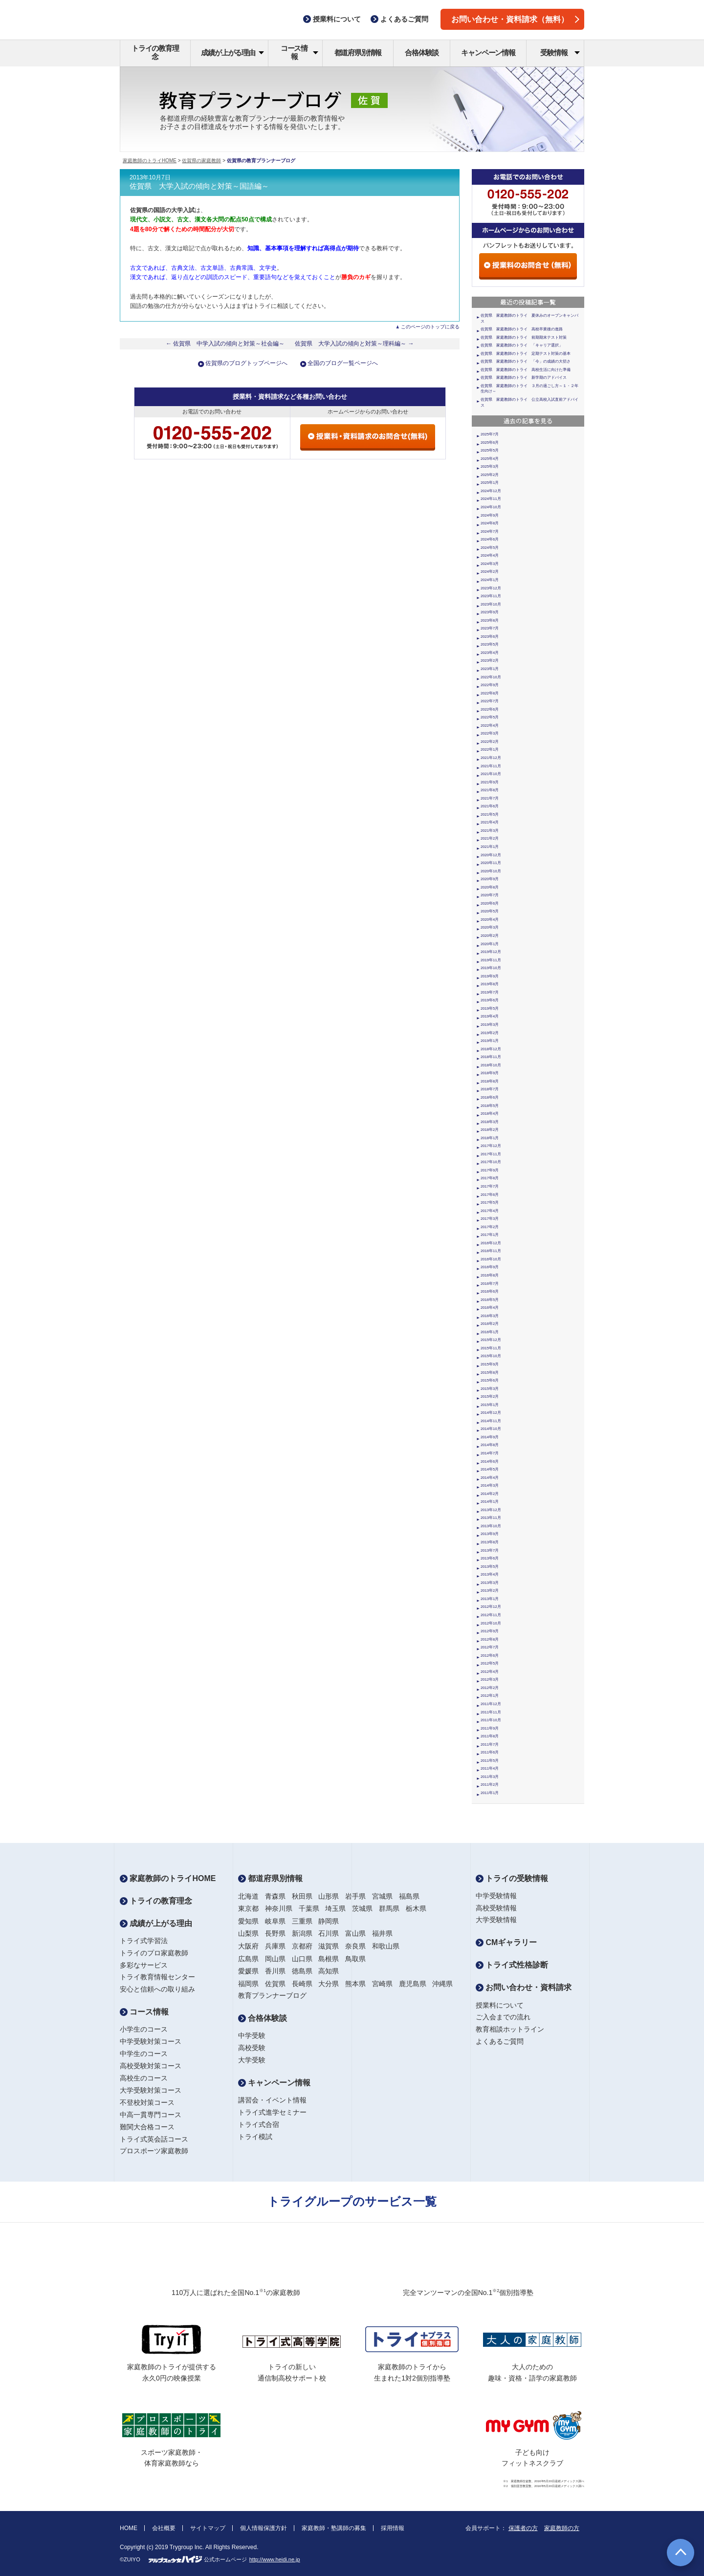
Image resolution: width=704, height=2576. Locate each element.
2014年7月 (490, 1453)
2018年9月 (490, 1073)
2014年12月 (491, 1412)
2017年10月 (491, 1162)
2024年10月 (491, 507)
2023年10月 (491, 604)
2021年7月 (490, 798)
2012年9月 (490, 1631)
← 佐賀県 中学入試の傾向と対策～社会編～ (225, 343)
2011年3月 (490, 1777)
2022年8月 (490, 693)
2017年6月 (490, 1194)
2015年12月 (491, 1340)
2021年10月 (491, 774)
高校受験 (251, 2048)
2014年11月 (491, 1421)
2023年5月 (490, 644)
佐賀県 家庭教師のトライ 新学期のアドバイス (524, 377)
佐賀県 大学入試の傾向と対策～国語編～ (199, 186)
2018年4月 (490, 1113)
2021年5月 (490, 814)
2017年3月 (490, 1218)
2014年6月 (490, 1461)
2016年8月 (490, 1275)
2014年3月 (490, 1485)
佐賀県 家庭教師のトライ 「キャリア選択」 (522, 345)
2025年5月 (490, 450)
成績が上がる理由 (232, 52)
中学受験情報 (496, 1896)
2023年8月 (490, 620)
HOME (128, 2528)
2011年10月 (491, 1720)
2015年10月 (491, 1356)
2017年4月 (490, 1211)
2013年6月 (490, 1558)
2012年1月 (490, 1695)
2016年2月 (490, 1323)
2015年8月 (490, 1372)
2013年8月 (490, 1542)
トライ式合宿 (258, 2124)
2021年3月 (490, 830)
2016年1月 (490, 1332)
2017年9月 (490, 1170)
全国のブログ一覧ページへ (343, 363)
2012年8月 (490, 1639)
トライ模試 (255, 2137)
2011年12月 (491, 1704)
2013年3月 (490, 1582)
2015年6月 (490, 1380)
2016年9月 (490, 1267)
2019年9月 (490, 976)
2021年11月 (491, 766)
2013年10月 (491, 1526)
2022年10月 (491, 677)
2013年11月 (491, 1517)
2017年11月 (491, 1154)
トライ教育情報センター (157, 1977)
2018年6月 (490, 1097)
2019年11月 (491, 960)
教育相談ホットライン (510, 2029)
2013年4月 (490, 1574)
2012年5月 (490, 1663)
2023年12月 (491, 588)
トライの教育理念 (155, 52)
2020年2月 (490, 935)
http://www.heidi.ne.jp (274, 2559)
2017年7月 (490, 1186)
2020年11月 (491, 863)
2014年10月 (491, 1429)
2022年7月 (490, 701)
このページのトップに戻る (430, 326)
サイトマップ (207, 2528)
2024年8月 (490, 523)
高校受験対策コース (150, 2066)
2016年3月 (490, 1316)
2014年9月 (490, 1437)
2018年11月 (491, 1057)
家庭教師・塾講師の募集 (334, 2528)
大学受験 (251, 2060)
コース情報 (299, 52)
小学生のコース (144, 2029)
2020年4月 (490, 919)
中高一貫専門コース (150, 2115)
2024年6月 (490, 539)
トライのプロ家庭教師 (154, 1953)
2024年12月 (491, 491)
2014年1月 (490, 1501)
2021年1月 (490, 846)
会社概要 (164, 2528)
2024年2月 (490, 571)
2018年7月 (490, 1089)
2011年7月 (490, 1744)
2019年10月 (491, 968)
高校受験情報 (496, 1908)
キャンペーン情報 (488, 52)
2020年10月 (491, 871)
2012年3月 (490, 1679)
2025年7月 (490, 434)
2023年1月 (490, 669)
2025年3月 (490, 466)
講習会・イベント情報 (272, 2100)
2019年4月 (490, 1016)
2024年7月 (490, 531)
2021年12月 (491, 758)
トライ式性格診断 (512, 1965)
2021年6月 (490, 806)
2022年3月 (490, 733)
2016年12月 (491, 1243)
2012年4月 (490, 1671)
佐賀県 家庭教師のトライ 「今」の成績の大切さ (526, 361)
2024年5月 (490, 547)
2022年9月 (490, 685)
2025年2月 (490, 475)
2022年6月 (490, 709)
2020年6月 (490, 903)
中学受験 (251, 2035)
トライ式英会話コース (154, 2139)
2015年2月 (490, 1396)
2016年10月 (491, 1259)
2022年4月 (490, 725)
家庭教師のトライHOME (149, 160)
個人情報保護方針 (263, 2528)
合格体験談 (422, 52)
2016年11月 (491, 1251)
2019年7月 (490, 992)
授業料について (500, 2005)
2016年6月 (490, 1291)
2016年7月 (490, 1283)
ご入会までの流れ (503, 2017)
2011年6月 (490, 1752)
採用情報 (392, 2528)
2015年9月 (490, 1364)
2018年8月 (490, 1081)
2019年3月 (490, 1024)
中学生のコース (144, 2053)
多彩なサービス (144, 1965)
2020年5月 (490, 911)
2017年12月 (491, 1146)
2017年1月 (490, 1235)
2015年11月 (491, 1348)
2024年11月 (491, 499)
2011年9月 (490, 1728)
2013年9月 (490, 1534)
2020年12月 (491, 855)
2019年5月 (490, 1008)
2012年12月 (491, 1606)
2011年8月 (490, 1736)
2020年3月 (490, 927)
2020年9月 (490, 879)
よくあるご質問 (500, 2041)
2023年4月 (490, 652)
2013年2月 (490, 1590)
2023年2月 (490, 660)
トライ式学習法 (144, 1941)
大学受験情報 (496, 1920)
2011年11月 (491, 1712)
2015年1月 (490, 1405)
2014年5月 (490, 1469)
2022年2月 (490, 741)
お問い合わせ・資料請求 (524, 1987)
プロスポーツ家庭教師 (154, 2151)
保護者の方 (523, 2528)
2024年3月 (490, 564)
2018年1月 (490, 1138)
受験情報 (560, 52)
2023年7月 (490, 628)
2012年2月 (490, 1688)
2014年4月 (490, 1477)
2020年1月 (490, 944)
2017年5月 (490, 1202)
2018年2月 (490, 1129)
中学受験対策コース (150, 2041)
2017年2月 (490, 1227)
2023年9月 (490, 612)
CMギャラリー (506, 1942)
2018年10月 (491, 1065)
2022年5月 (490, 717)
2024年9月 (490, 515)
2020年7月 (490, 895)
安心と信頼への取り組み (157, 1989)
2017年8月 (490, 1178)
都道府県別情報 (358, 52)
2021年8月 (490, 790)
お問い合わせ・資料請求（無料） (515, 19)
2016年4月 (490, 1307)
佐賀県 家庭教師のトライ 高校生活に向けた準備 (526, 370)
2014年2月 (490, 1494)
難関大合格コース (147, 2127)
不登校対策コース (147, 2102)
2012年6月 (490, 1655)
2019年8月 (490, 984)
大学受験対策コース (150, 2090)
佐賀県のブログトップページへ (246, 363)
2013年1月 (490, 1599)
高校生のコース (144, 2078)
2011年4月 (490, 1768)
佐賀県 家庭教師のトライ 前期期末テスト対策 (524, 337)
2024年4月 (490, 555)
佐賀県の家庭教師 (201, 160)
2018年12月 (491, 1049)
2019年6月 (490, 1000)
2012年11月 (491, 1615)
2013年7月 (490, 1550)
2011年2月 (490, 1784)
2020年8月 (490, 887)
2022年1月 (490, 749)
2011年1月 (490, 1793)
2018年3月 (490, 1122)
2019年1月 (490, 1041)
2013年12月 (491, 1510)
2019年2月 (490, 1033)
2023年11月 (491, 596)
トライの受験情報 (512, 1878)
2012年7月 (490, 1647)
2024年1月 (490, 580)
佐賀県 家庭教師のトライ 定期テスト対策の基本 (526, 353)
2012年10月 (491, 1623)
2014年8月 (490, 1445)
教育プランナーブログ (272, 1995)
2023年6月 (490, 636)
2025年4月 (490, 458)
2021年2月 (490, 838)
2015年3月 (490, 1388)
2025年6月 (490, 442)
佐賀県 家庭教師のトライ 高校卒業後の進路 (522, 329)
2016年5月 (490, 1300)
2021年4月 (490, 822)
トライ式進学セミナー (272, 2112)
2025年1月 (490, 482)
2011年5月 (490, 1760)
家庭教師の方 (561, 2528)
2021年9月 (490, 782)
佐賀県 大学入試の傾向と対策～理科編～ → (354, 343)
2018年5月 (490, 1106)
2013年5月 (490, 1566)
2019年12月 (491, 952)
